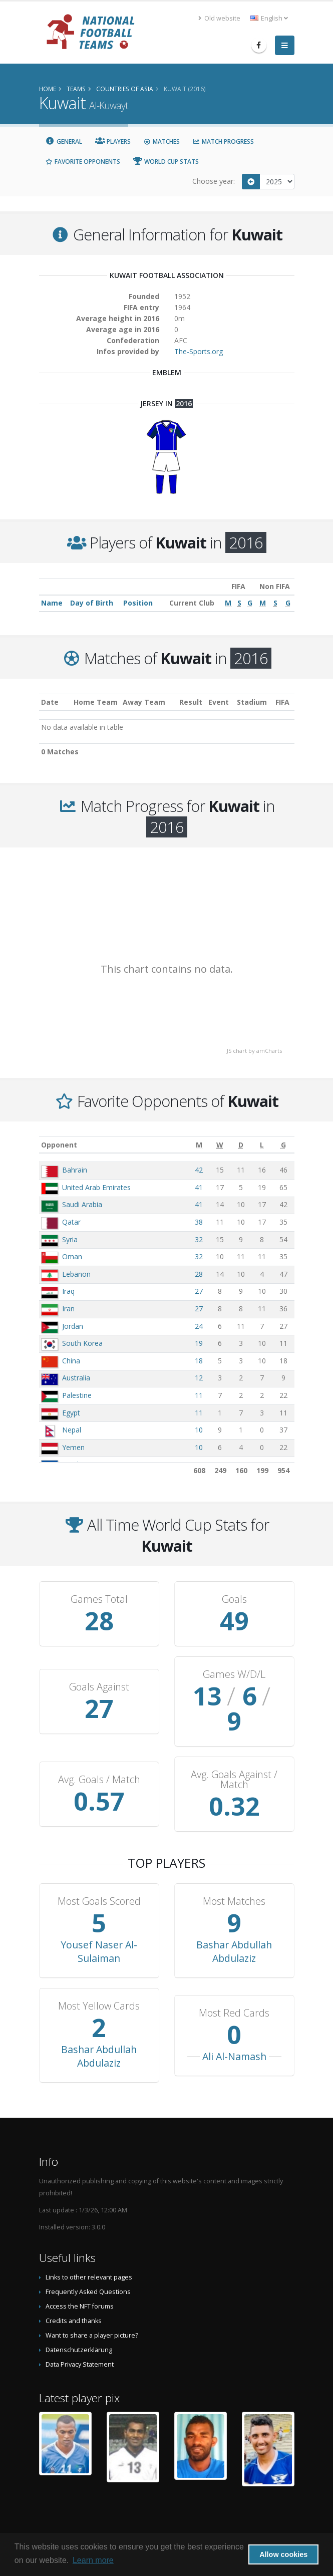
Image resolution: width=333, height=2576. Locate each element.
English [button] (269, 18)
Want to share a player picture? (92, 2310)
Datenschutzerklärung (79, 2325)
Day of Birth (91, 603)
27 (199, 1291)
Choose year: (213, 181)
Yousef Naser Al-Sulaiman (99, 1926)
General (64, 141)
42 (199, 1170)
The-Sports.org (198, 351)
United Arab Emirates (96, 1187)
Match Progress (223, 141)
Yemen (73, 1447)
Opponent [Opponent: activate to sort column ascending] (59, 1145)
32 (199, 1239)
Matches (162, 141)
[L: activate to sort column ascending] (261, 1144)
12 (199, 1377)
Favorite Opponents (83, 161)
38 (199, 1222)
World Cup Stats (166, 161)
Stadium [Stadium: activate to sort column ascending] (252, 702)
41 (199, 1187)
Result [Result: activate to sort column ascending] (190, 702)
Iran (68, 1308)
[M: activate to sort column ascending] (199, 1144)
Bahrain (74, 1170)
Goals (234, 1599)
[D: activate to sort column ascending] (240, 1144)
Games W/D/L (234, 1674)
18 (199, 1360)
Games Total (99, 1599)
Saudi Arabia (82, 1204)
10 (199, 1430)
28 (199, 1274)
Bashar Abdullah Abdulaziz (234, 1926)
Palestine (77, 1395)
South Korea (82, 1343)
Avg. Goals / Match (99, 1755)
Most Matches (234, 1876)
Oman (72, 1256)
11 (199, 1395)
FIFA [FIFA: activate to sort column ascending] (282, 702)
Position (138, 603)
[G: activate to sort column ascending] (283, 1144)
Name (52, 603)
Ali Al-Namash (234, 2031)
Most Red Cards (234, 1988)
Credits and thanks (74, 2296)
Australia (76, 1377)
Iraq (68, 1291)
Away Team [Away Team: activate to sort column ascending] (144, 702)
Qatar (71, 1222)
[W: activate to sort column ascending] (219, 1144)
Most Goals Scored (99, 1876)
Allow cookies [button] (283, 2554)
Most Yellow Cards (99, 1981)
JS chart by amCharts (254, 1050)
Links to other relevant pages (89, 2252)
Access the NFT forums (80, 2281)
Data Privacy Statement (80, 2339)
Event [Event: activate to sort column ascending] (218, 702)
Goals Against (99, 1674)
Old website (219, 18)
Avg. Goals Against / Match (234, 1755)
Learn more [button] (93, 2560)
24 (199, 1326)
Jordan (72, 1326)
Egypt (71, 1412)
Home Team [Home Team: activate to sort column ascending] (96, 702)
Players (113, 141)
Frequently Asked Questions (88, 2266)
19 (199, 1343)
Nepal (71, 1430)
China (71, 1360)
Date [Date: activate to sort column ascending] (50, 702)
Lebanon (76, 1274)
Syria (70, 1239)
